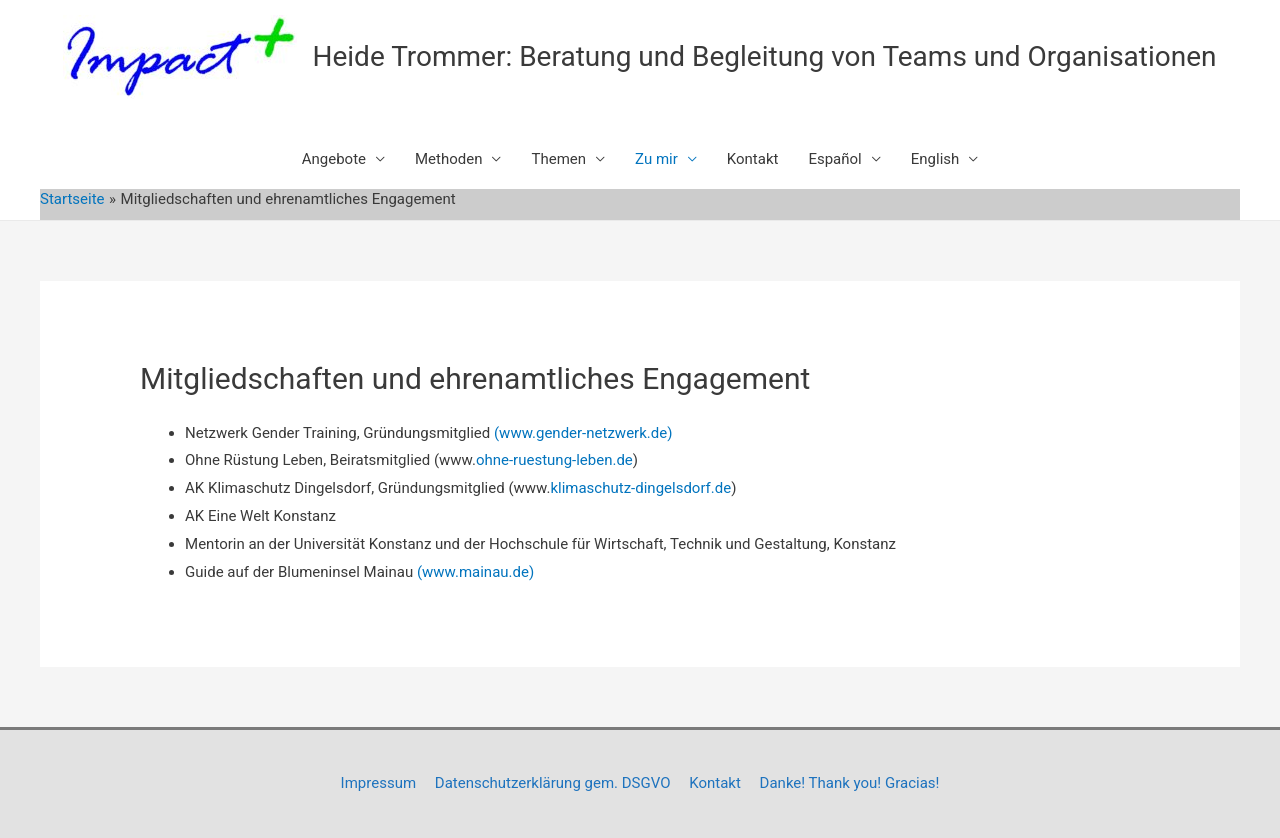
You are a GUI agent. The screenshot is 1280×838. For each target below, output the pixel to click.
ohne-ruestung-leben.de (554, 460)
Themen (558, 159)
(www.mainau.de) (475, 572)
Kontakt (753, 159)
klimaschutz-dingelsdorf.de (640, 488)
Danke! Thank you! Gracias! (850, 783)
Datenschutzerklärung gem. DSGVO (553, 783)
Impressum (378, 783)
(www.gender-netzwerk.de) (583, 433)
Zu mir (656, 159)
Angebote (334, 159)
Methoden (448, 159)
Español (834, 159)
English (935, 159)
